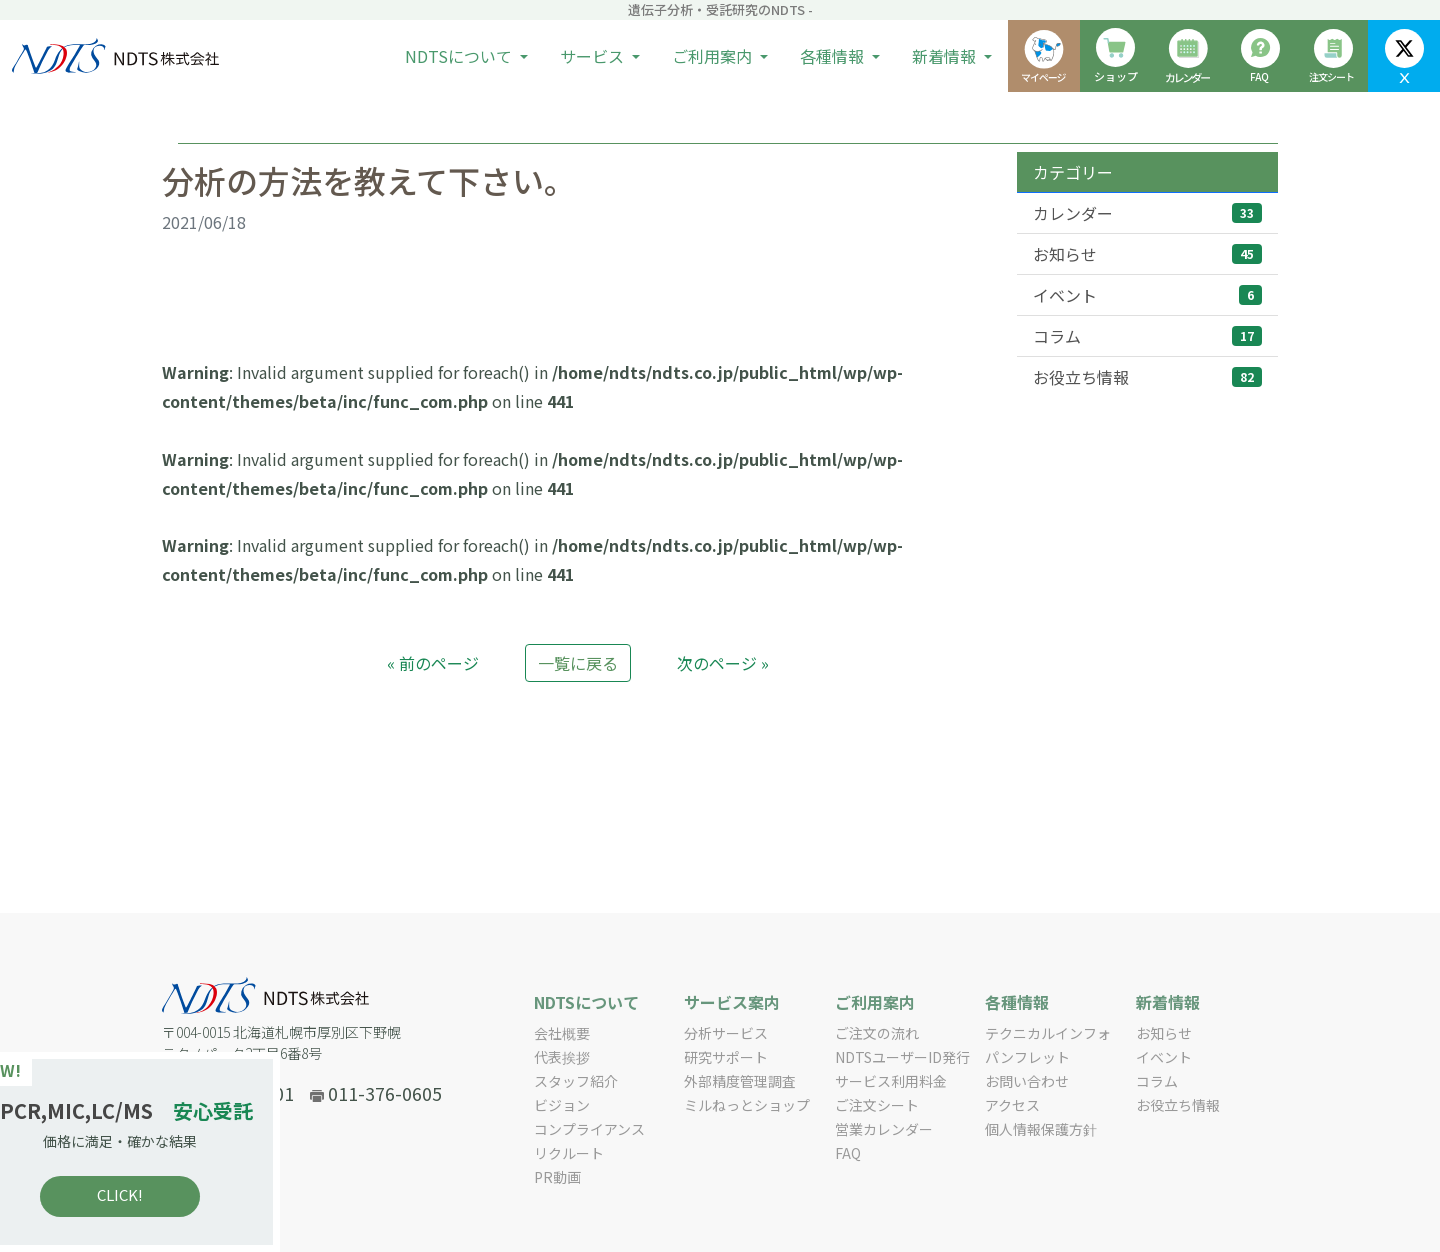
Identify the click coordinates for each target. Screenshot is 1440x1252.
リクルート (569, 1153)
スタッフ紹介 (576, 1081)
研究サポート (726, 1057)
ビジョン (562, 1105)
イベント (1147, 295)
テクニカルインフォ (1048, 1033)
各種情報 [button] (834, 56)
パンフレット (1027, 1057)
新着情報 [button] (946, 56)
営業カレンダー (884, 1129)
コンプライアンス (589, 1129)
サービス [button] (594, 56)
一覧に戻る (578, 663)
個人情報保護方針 (1041, 1129)
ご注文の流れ (877, 1033)
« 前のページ (433, 663)
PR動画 (557, 1177)
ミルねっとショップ (747, 1105)
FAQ (848, 1153)
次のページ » (723, 663)
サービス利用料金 (891, 1081)
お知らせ (1147, 254)
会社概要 (562, 1033)
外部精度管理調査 (740, 1081)
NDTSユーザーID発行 (902, 1057)
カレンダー (1147, 213)
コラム (1147, 336)
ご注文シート (877, 1105)
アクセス (1012, 1105)
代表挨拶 (562, 1057)
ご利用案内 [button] (714, 56)
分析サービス (726, 1033)
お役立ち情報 (1147, 377)
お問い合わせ (1027, 1081)
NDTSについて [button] (460, 56)
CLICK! (160, 1194)
